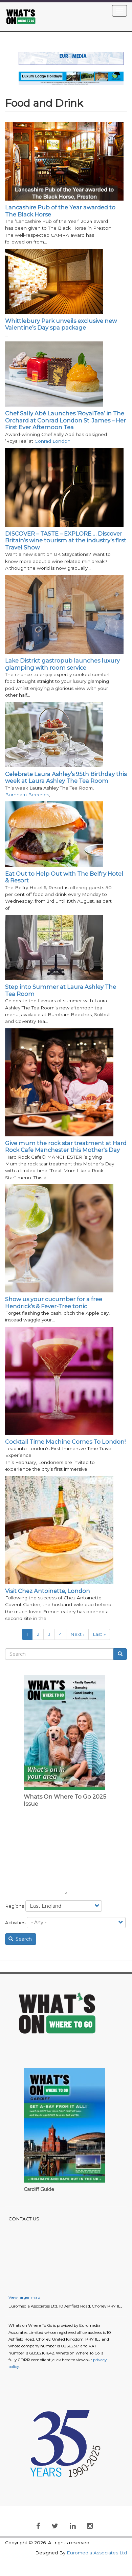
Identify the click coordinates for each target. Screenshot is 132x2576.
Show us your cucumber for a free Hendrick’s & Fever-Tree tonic (53, 1302)
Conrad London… (54, 441)
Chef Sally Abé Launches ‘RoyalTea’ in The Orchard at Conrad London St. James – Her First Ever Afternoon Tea (65, 420)
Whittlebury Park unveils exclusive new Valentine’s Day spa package (61, 324)
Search (20, 1939)
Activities (15, 1922)
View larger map (24, 2297)
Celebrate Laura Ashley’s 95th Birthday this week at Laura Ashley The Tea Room (66, 777)
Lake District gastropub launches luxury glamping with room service (62, 664)
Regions (14, 1906)
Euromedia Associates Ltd (97, 2552)
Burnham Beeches (27, 794)
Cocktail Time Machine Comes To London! (65, 1441)
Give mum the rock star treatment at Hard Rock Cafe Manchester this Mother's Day (66, 1146)
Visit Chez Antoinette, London (47, 1591)
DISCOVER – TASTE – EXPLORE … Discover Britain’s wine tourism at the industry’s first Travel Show (65, 540)
